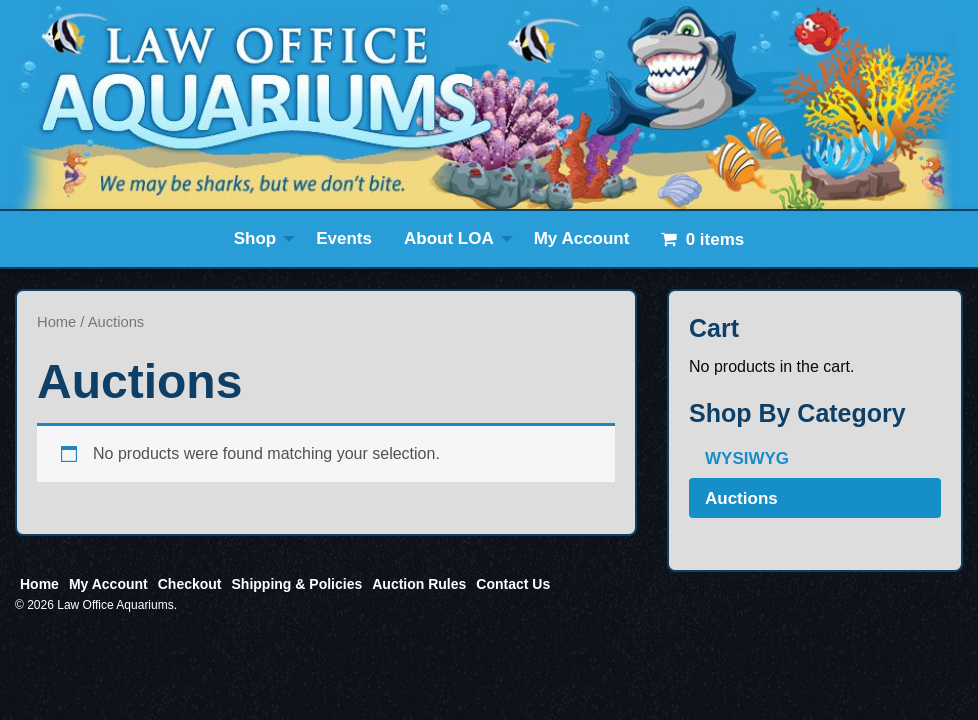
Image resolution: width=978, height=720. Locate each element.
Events (344, 238)
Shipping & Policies (297, 584)
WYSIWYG (747, 458)
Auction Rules (419, 584)
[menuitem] (259, 239)
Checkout (190, 584)
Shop (255, 238)
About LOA (449, 238)
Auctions (741, 498)
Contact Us (513, 584)
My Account (582, 238)
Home (56, 322)
